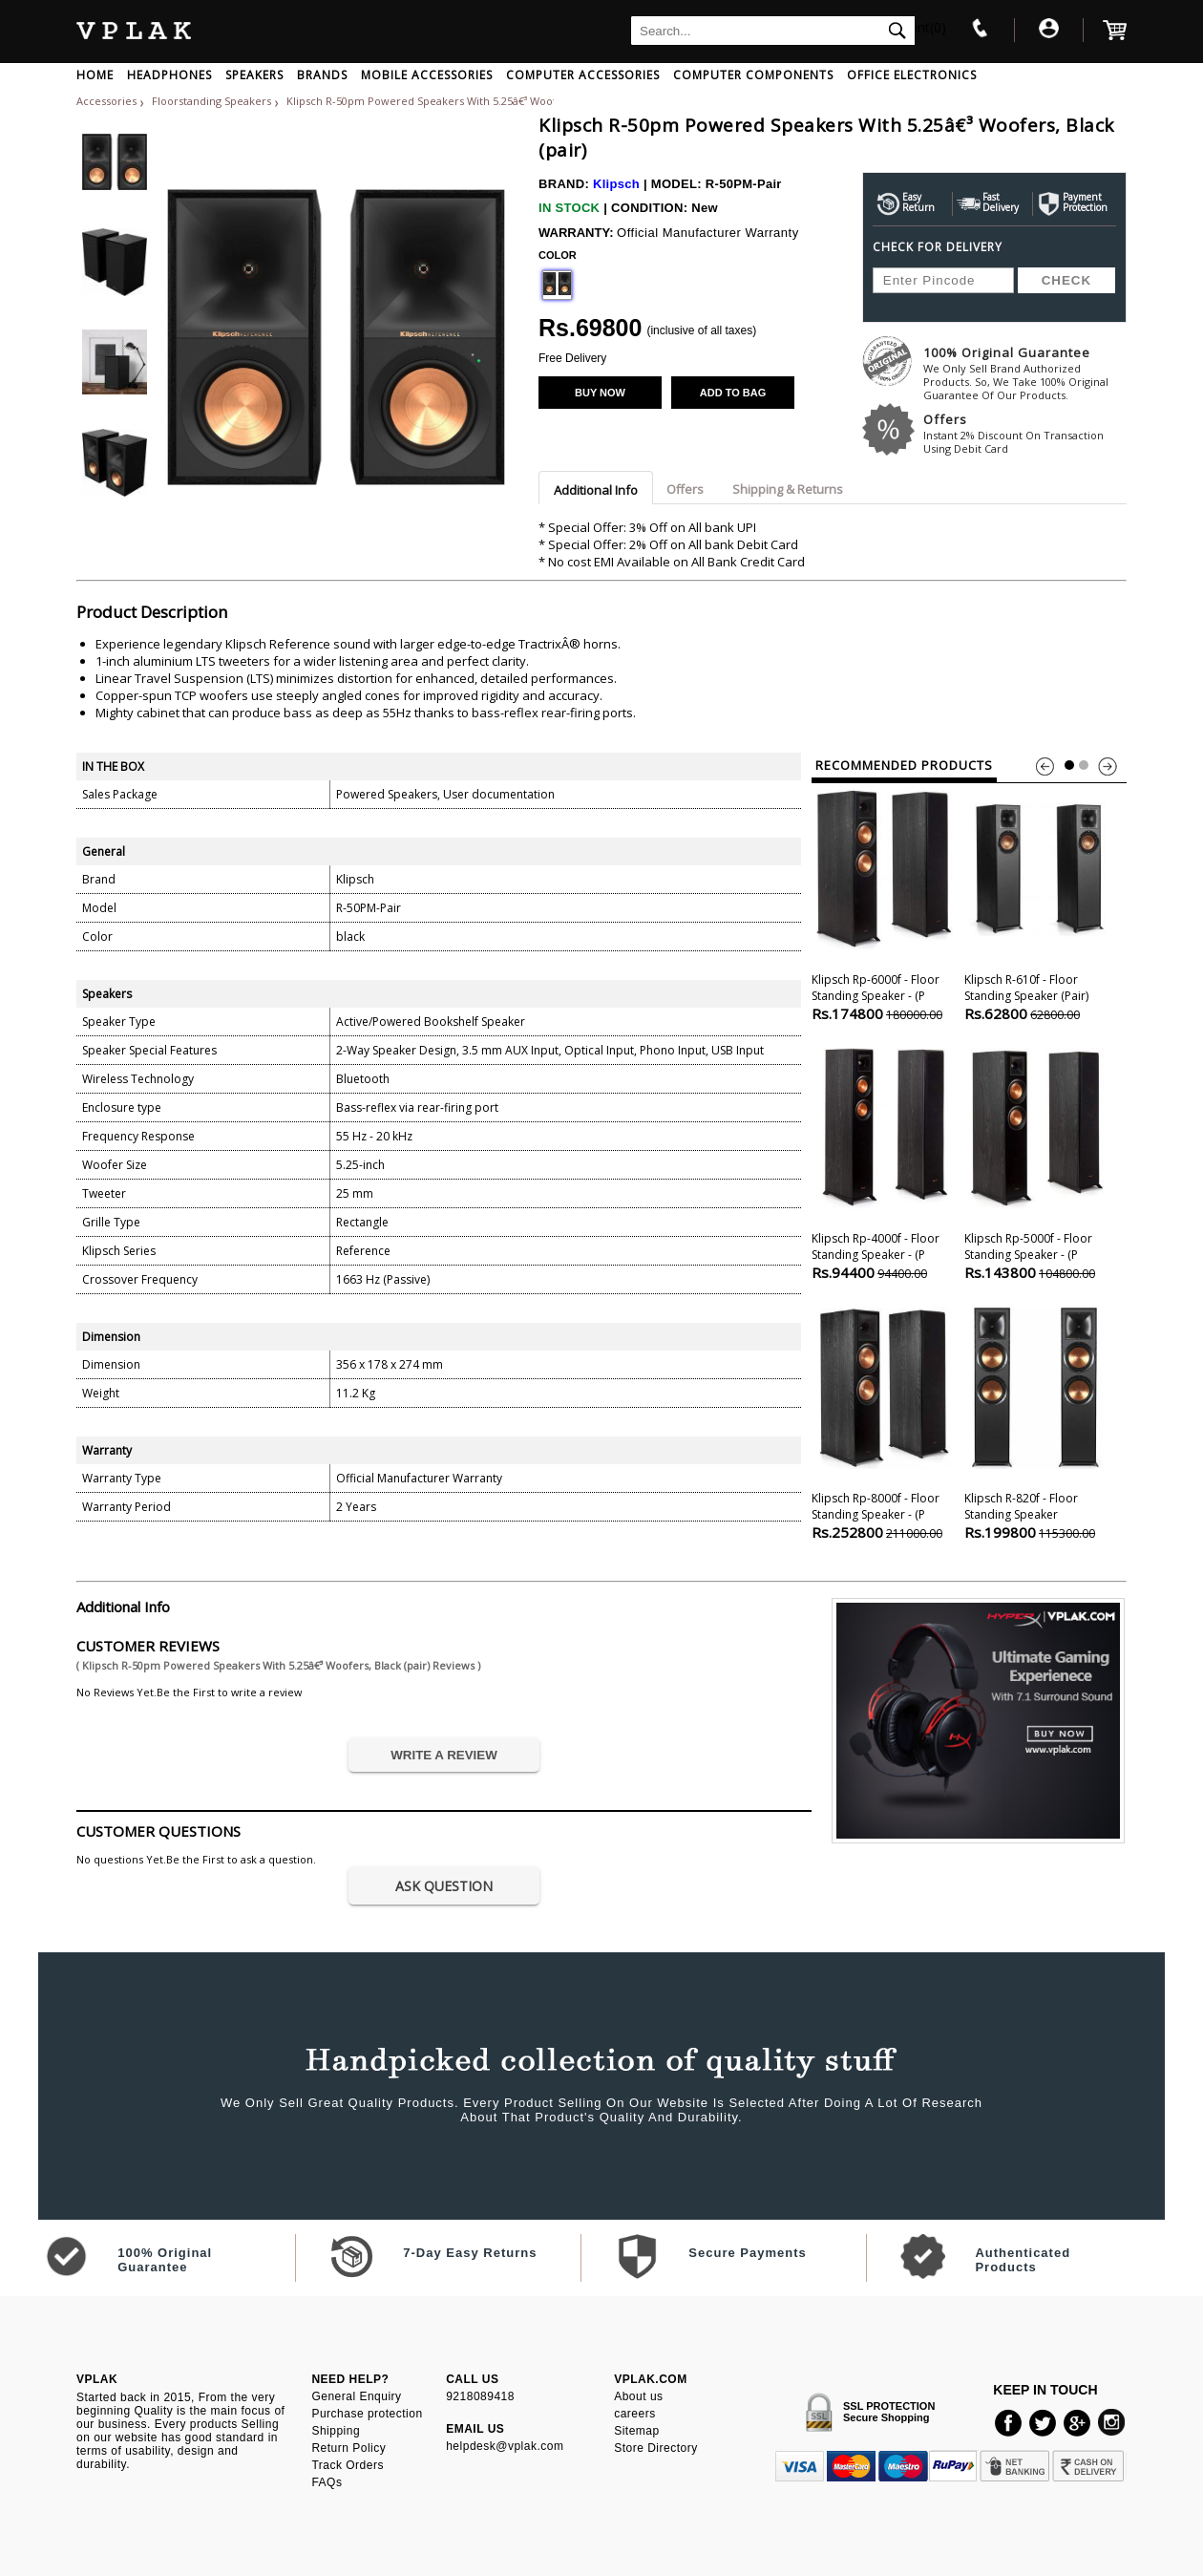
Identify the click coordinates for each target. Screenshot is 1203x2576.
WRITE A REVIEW (443, 1755)
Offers (1025, 433)
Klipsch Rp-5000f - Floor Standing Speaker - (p (1037, 1162)
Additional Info (596, 490)
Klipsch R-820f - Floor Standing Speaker (1037, 1422)
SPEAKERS (254, 75)
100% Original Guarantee (1025, 373)
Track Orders (347, 2465)
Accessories (106, 101)
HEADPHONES (169, 75)
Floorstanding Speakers (213, 101)
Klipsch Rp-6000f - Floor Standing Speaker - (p (885, 903)
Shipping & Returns (787, 489)
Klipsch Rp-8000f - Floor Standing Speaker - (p (885, 1422)
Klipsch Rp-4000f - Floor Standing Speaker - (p (885, 1162)
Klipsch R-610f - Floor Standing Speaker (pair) (1037, 903)
